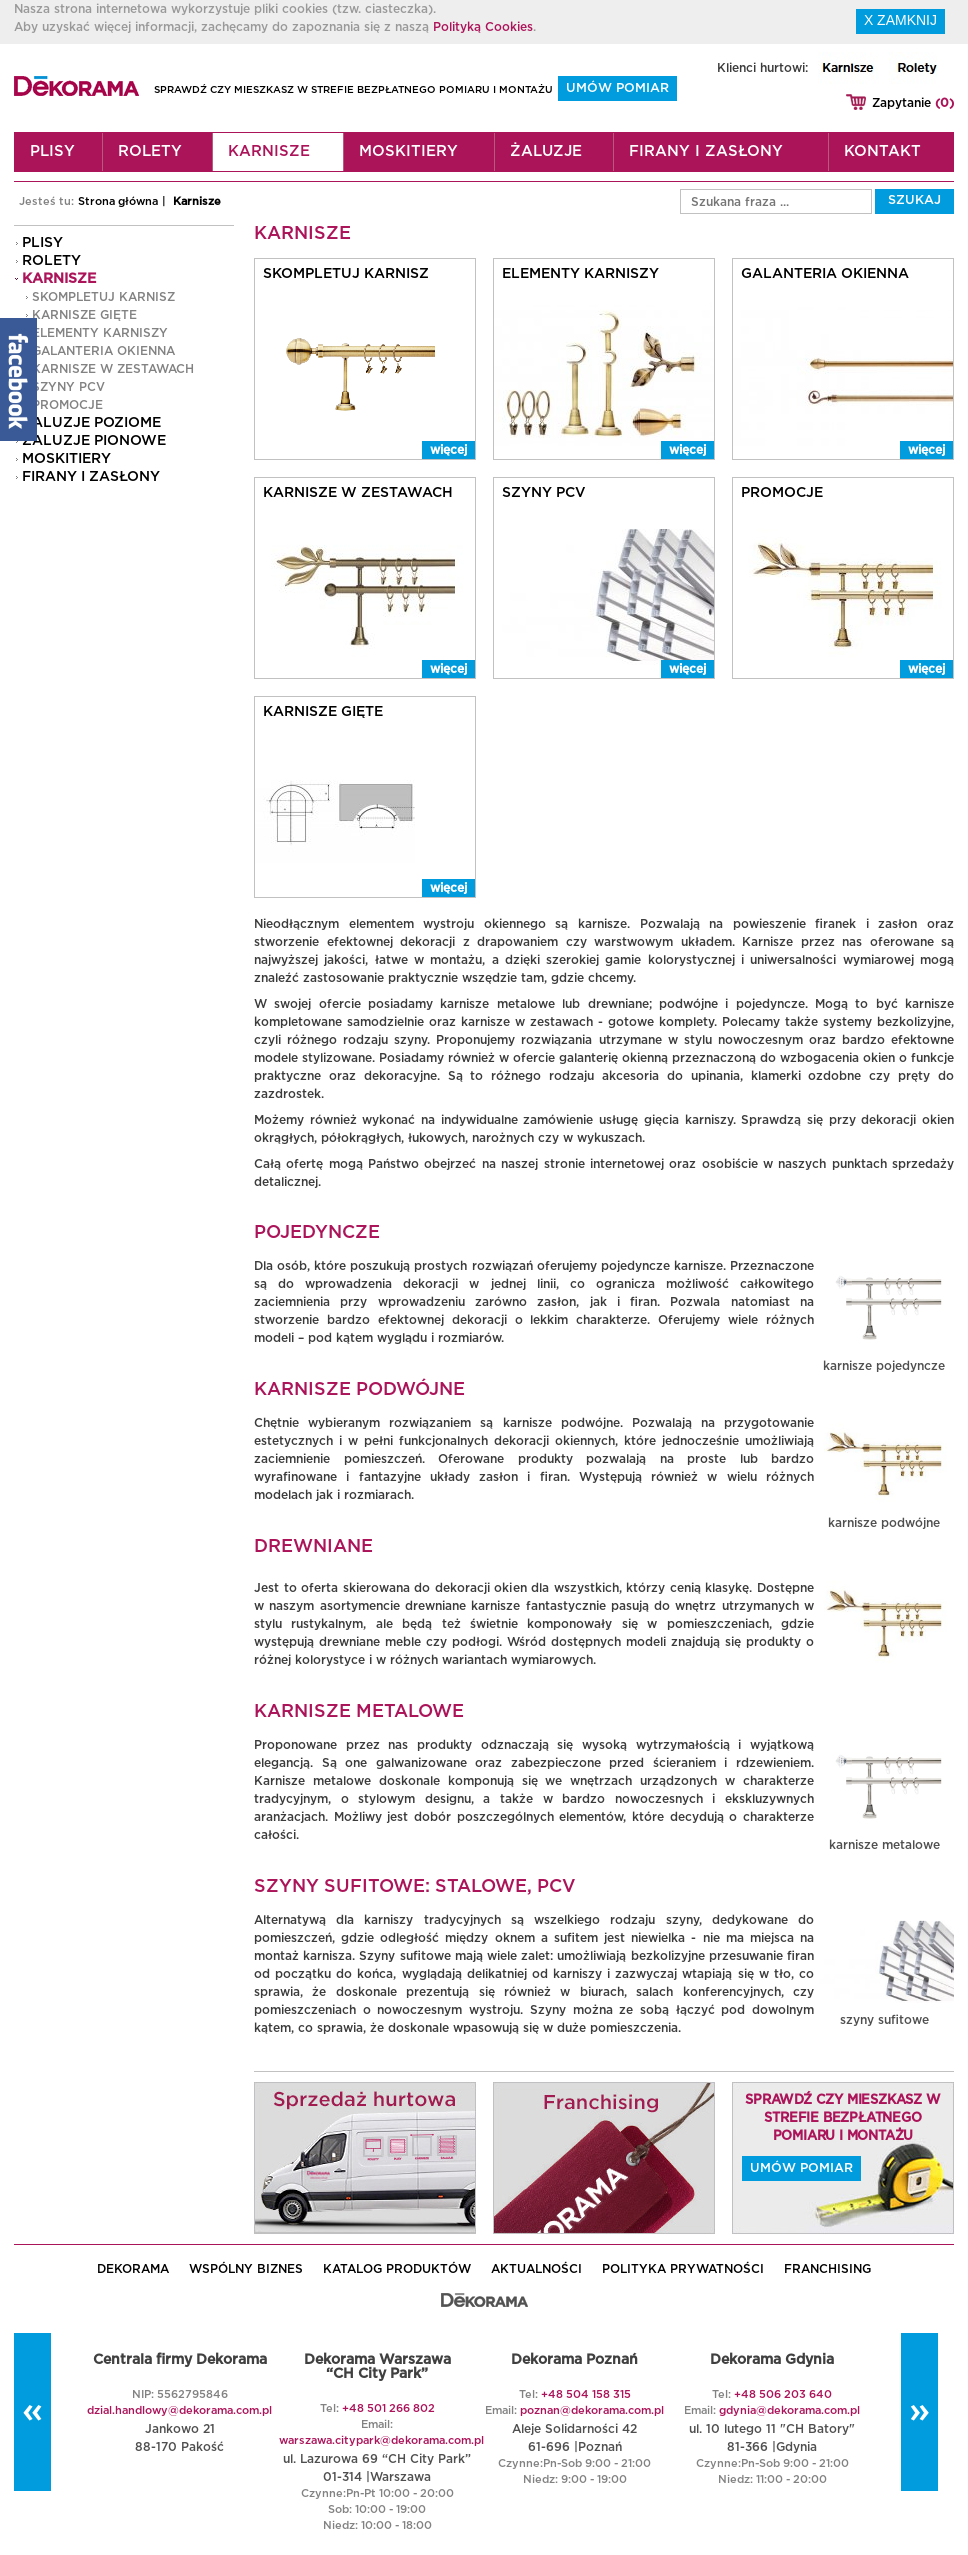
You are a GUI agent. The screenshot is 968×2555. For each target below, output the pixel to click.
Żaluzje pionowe (94, 441)
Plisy (52, 151)
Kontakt (882, 151)
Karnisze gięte (84, 315)
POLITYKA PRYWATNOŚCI (683, 2269)
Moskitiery (408, 151)
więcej (448, 450)
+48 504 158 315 (586, 2394)
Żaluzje (546, 151)
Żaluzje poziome (91, 423)
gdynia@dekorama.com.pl (789, 2410)
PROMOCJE (67, 405)
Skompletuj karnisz (103, 297)
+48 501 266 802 (388, 2408)
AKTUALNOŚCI (536, 2269)
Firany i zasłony (706, 151)
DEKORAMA (133, 2269)
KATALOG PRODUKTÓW (397, 2269)
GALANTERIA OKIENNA (103, 351)
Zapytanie (913, 103)
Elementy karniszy (100, 333)
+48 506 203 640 (783, 2394)
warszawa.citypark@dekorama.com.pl (381, 2440)
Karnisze (269, 151)
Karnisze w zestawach (113, 369)
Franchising (827, 2269)
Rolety (150, 151)
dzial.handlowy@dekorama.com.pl (179, 2410)
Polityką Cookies (483, 27)
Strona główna (118, 201)
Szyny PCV (68, 387)
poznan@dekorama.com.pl (592, 2410)
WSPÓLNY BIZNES (246, 2269)
